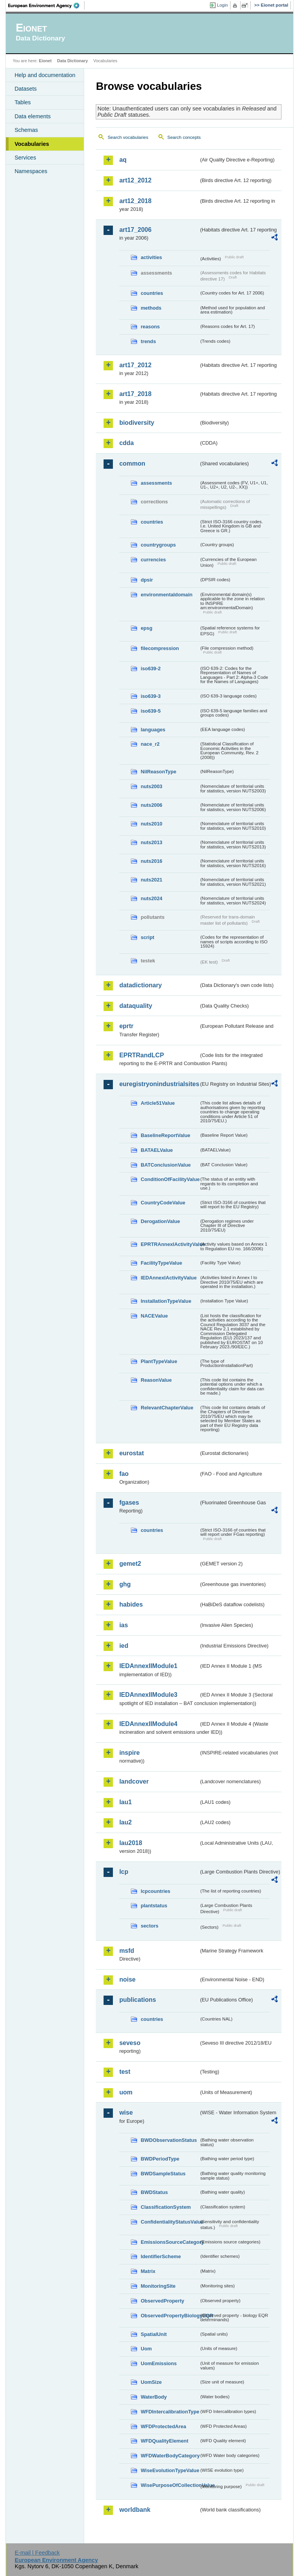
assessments (156, 483)
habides (130, 1604)
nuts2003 (151, 786)
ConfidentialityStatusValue (170, 2222)
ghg (124, 1584)
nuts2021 (151, 880)
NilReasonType (158, 772)
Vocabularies (31, 144)
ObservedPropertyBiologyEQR (170, 2315)
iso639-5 (150, 711)
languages (153, 729)
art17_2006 (135, 229)
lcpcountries (155, 1891)
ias (123, 1625)
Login (222, 5)
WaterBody (154, 2397)
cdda (126, 443)
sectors (149, 1926)
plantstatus (154, 1905)
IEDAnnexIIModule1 (148, 1666)
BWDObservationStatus (169, 2140)
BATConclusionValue (165, 1165)
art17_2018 (135, 394)
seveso (129, 2043)
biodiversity (136, 422)
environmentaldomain (166, 595)
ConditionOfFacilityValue (170, 1179)
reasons (150, 326)
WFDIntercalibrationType (170, 2412)
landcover (134, 1781)
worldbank (134, 2509)
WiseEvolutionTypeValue (170, 2470)
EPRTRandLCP (141, 1055)
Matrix (148, 2271)
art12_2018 (135, 201)
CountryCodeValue (163, 1203)
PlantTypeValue (159, 1361)
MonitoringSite (158, 2286)
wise (126, 2112)
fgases (129, 1502)
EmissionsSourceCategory (170, 2242)
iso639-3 (150, 696)
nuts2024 (151, 898)
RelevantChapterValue (167, 1408)
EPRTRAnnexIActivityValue (170, 1244)
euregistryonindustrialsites (159, 1084)
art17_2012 (135, 365)
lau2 (125, 1822)
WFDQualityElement (164, 2441)
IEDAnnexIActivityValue (169, 1278)
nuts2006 (151, 805)
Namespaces (30, 171)
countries (152, 293)
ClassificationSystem (166, 2207)
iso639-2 (150, 668)
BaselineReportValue (165, 1135)
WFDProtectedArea (163, 2426)
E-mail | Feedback (37, 2553)
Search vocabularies (127, 137)
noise (127, 1979)
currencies (153, 560)
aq (123, 159)
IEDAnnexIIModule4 (148, 1724)
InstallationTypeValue (166, 1301)
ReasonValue (156, 1380)
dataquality (135, 1005)
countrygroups (158, 545)
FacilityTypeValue (161, 1263)
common (132, 463)
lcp (123, 1871)
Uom (146, 2349)
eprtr (126, 1026)
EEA (46, 5)
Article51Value (158, 1103)
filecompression (160, 648)
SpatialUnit (154, 2334)
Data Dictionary (72, 60)
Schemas (26, 130)
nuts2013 (151, 842)
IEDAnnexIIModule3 (148, 1694)
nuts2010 (151, 824)
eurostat (131, 1453)
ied (123, 1645)
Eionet (45, 60)
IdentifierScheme (161, 2256)
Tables (22, 102)
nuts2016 (151, 861)
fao (123, 1473)
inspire (129, 1752)
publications (137, 1999)
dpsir (147, 580)
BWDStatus (154, 2192)
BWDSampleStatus (163, 2173)
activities (151, 257)
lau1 (125, 1802)
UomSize (151, 2382)
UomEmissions (158, 2363)
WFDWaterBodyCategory (170, 2456)
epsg (146, 628)
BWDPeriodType (160, 2159)
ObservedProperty (162, 2301)
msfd (126, 1950)
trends (148, 341)
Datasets (25, 89)
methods (151, 308)
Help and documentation (44, 75)
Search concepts (184, 137)
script (147, 937)
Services (25, 157)
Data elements (32, 116)
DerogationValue (160, 1221)
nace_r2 (150, 744)
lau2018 (130, 1843)
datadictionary (140, 985)
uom (125, 2092)
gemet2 (130, 1563)
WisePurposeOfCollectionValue (170, 2485)
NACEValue (154, 1316)
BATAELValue (156, 1150)
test (124, 2071)
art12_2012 (135, 180)
